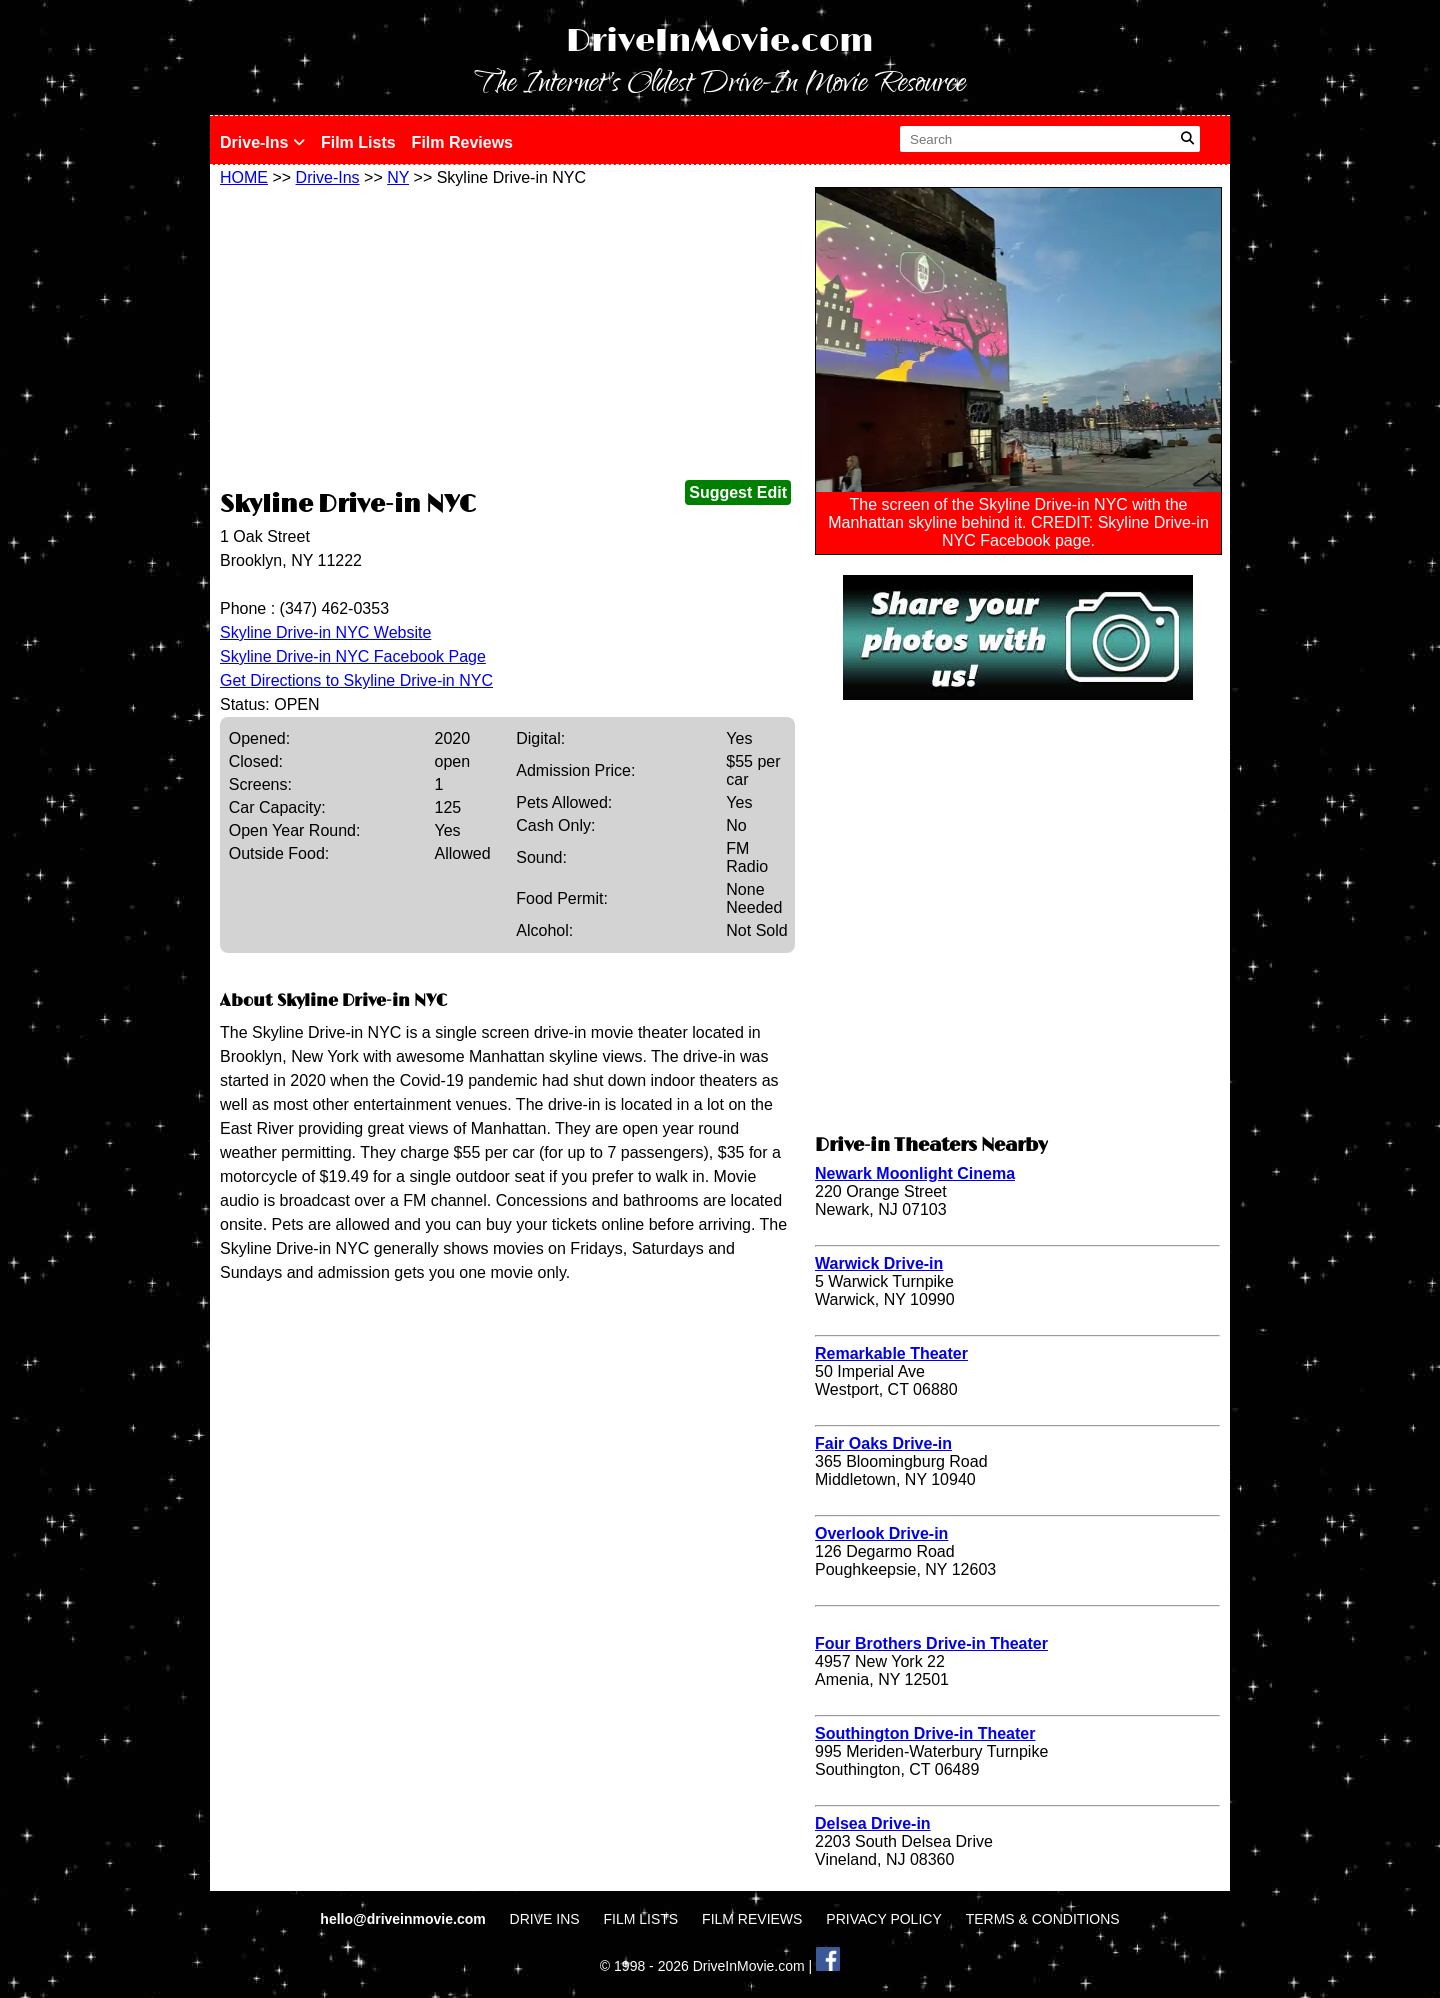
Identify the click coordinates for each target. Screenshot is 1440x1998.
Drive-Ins (262, 142)
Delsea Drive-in (873, 1823)
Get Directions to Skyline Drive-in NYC (356, 680)
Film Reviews (462, 142)
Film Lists (358, 142)
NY (398, 177)
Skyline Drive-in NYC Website (325, 632)
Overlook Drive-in (881, 1533)
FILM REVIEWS (752, 1919)
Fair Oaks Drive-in (883, 1443)
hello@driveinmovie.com (404, 1919)
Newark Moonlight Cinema (915, 1173)
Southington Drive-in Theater (925, 1733)
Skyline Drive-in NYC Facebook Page (353, 656)
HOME (244, 177)
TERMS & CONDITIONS (1043, 1919)
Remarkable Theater (891, 1353)
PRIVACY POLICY (883, 1919)
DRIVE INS (545, 1919)
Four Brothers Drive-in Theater (931, 1643)
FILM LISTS (641, 1919)
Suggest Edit (738, 492)
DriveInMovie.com (720, 41)
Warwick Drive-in (879, 1263)
